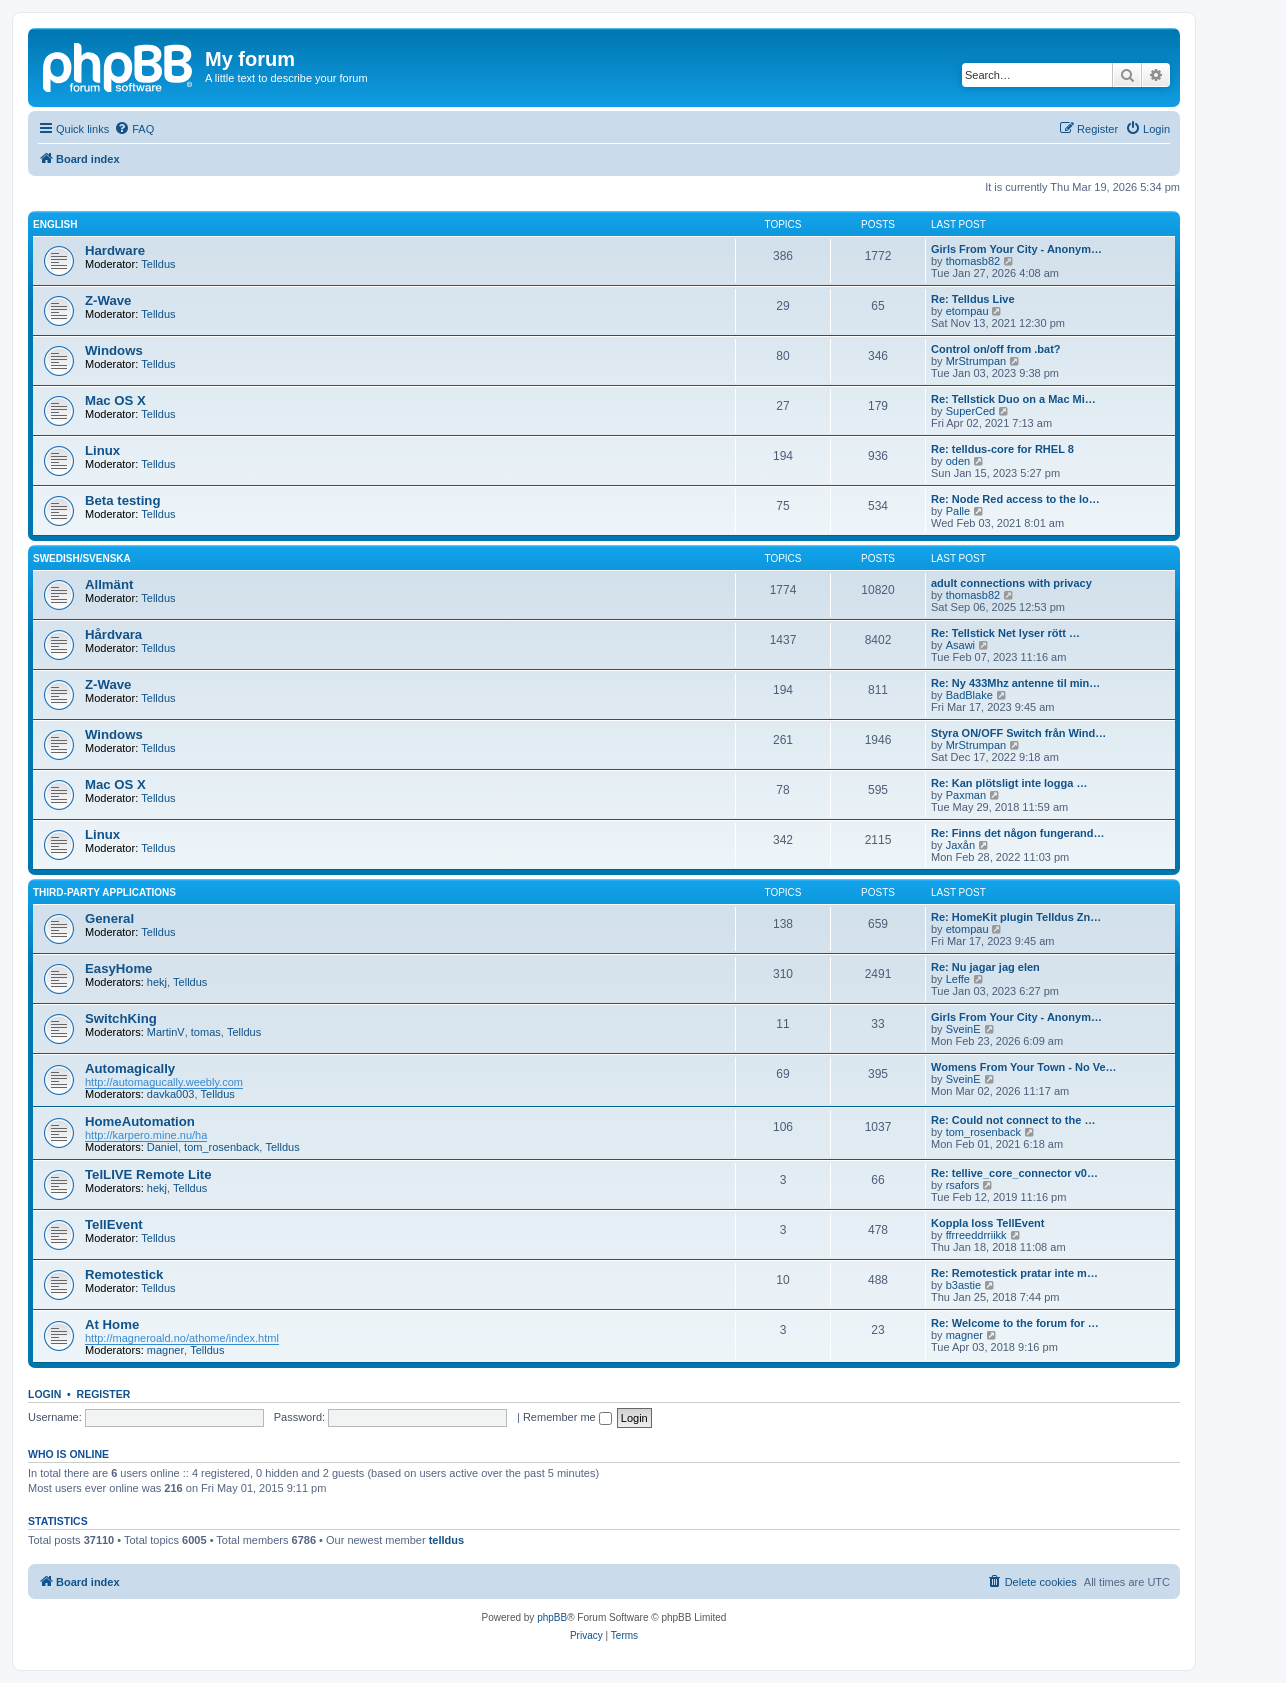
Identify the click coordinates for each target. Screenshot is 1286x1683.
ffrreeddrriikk (976, 1235)
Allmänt (109, 584)
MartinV (166, 1032)
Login (44, 1394)
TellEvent (114, 1224)
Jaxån (960, 845)
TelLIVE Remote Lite (148, 1174)
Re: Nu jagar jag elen (985, 967)
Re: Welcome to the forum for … (1015, 1323)
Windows (114, 350)
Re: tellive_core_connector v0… (1014, 1173)
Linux (102, 450)
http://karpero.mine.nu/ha (146, 1135)
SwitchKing (121, 1018)
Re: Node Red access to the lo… (1015, 499)
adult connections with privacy (1011, 583)
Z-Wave (108, 300)
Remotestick (124, 1274)
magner (165, 1350)
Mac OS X (115, 400)
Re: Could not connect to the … (1013, 1120)
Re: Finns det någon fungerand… (1018, 833)
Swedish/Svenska (82, 558)
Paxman (966, 795)
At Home (112, 1324)
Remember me (567, 1417)
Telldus (158, 264)
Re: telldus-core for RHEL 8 (1002, 449)
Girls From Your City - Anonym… (1016, 249)
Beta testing (122, 500)
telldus (446, 1540)
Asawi (960, 645)
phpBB (552, 1617)
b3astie (963, 1285)
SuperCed (971, 411)
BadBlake (969, 695)
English (55, 224)
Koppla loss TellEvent (988, 1223)
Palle (958, 511)
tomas (206, 1032)
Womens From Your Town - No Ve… (1024, 1067)
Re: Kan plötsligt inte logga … (1009, 783)
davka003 (171, 1094)
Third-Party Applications (104, 892)
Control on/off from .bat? (996, 349)
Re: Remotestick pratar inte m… (1014, 1273)
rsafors (963, 1185)
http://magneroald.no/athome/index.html (182, 1338)
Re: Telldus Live (973, 299)
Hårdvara (113, 634)
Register (104, 1394)
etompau (967, 311)
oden (958, 461)
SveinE (963, 1029)
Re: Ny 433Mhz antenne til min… (1015, 683)
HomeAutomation (140, 1121)
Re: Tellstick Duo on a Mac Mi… (1013, 399)
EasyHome (118, 968)
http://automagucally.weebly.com (164, 1082)
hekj (157, 982)
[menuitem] (134, 129)
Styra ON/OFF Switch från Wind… (1018, 733)
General (109, 918)
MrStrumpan (976, 361)
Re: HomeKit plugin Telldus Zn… (1016, 917)
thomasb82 (973, 261)
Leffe (958, 979)
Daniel (162, 1147)
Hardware (115, 250)
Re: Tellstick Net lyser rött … (1005, 633)
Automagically (130, 1068)
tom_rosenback (221, 1147)
